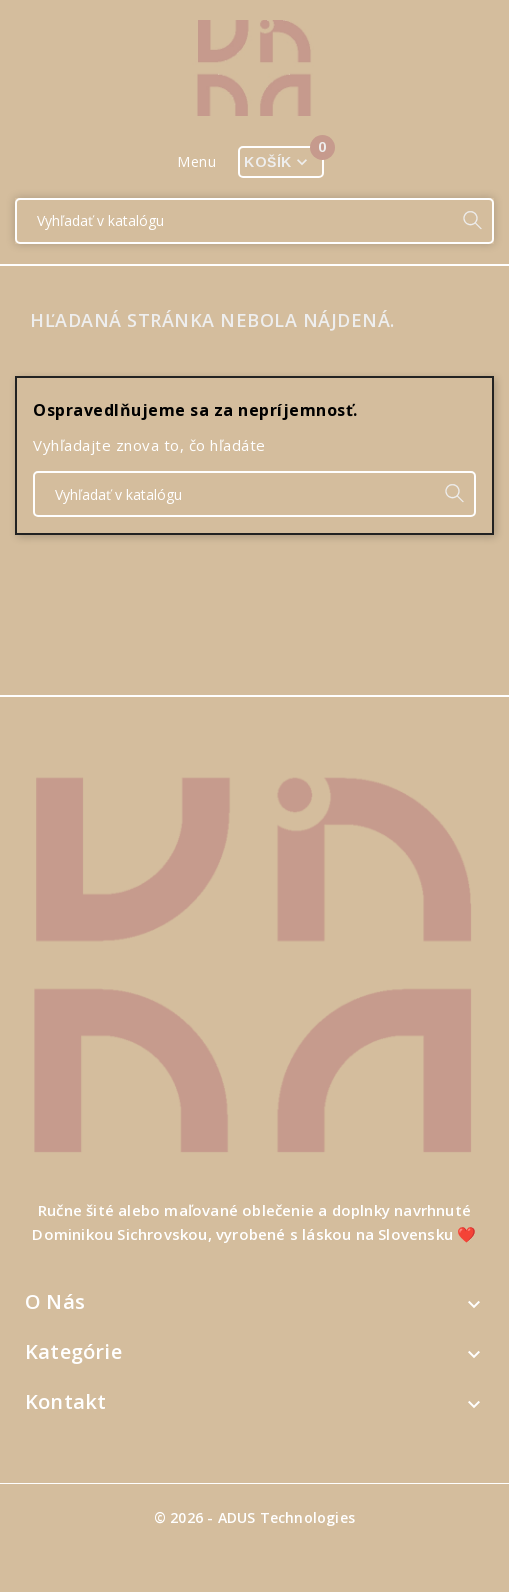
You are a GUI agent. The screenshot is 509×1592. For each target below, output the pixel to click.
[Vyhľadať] (234, 221)
